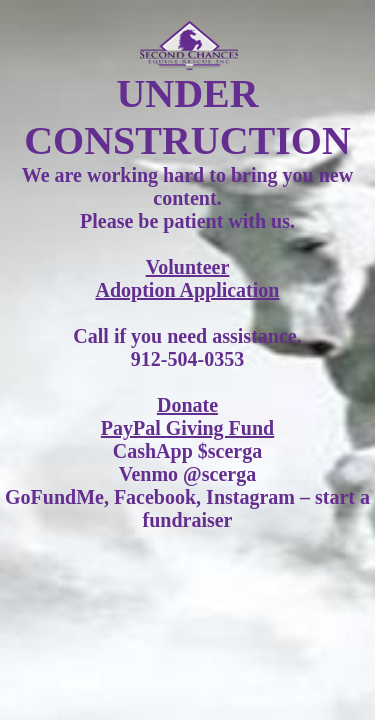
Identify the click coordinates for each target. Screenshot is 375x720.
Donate (187, 405)
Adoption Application (188, 290)
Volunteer (188, 267)
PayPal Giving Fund (187, 428)
